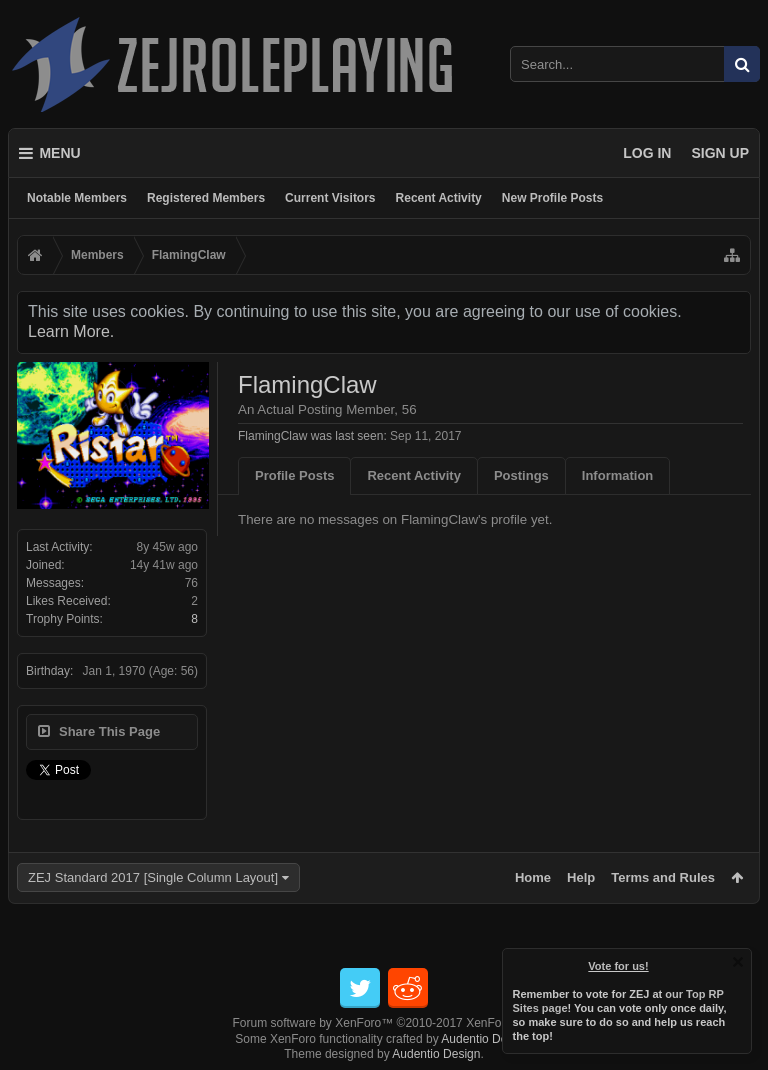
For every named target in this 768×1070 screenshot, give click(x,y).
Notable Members (77, 198)
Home (533, 877)
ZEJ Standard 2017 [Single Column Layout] (153, 877)
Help (581, 877)
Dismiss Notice (738, 962)
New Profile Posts (552, 198)
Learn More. (71, 331)
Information (618, 475)
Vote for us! (619, 966)
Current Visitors (330, 198)
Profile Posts (294, 475)
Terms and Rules (663, 877)
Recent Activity (439, 198)
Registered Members (206, 198)
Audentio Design (485, 1039)
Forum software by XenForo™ (384, 1023)
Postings (521, 475)
